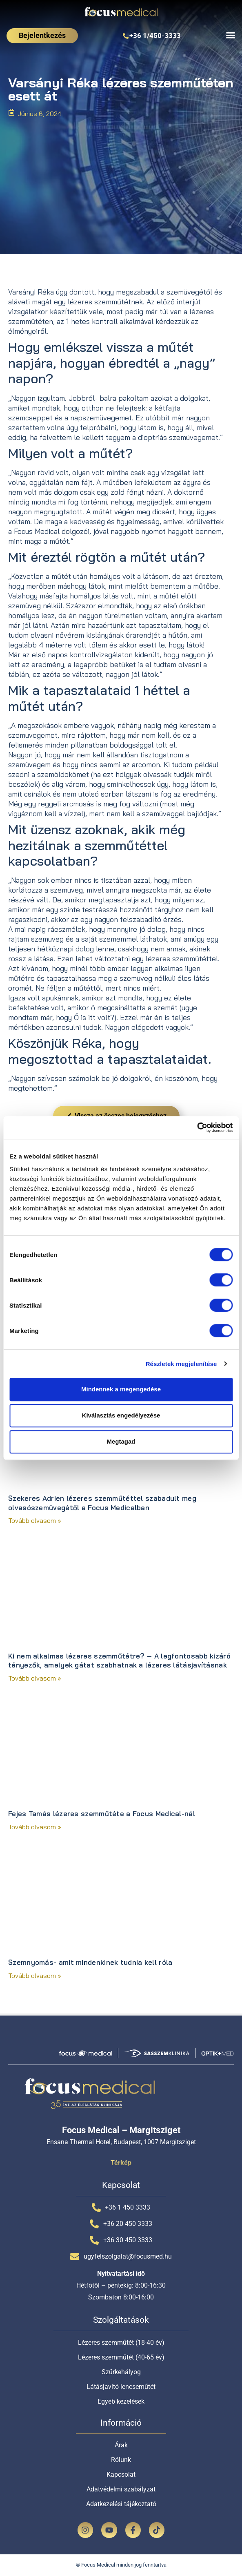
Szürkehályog (121, 2372)
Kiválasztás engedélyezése (121, 1415)
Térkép (121, 2163)
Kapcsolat (121, 2474)
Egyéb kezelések (121, 2401)
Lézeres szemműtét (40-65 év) (121, 2357)
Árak (121, 2445)
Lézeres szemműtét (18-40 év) (121, 2342)
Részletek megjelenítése (181, 1363)
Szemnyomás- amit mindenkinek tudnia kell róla (90, 1962)
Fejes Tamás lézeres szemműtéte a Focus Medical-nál (101, 1813)
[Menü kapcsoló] (230, 35)
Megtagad (121, 1441)
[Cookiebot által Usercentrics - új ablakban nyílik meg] (197, 1127)
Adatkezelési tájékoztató (121, 2504)
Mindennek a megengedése (121, 1389)
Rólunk (121, 2460)
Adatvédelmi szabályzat (121, 2489)
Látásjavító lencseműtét (121, 2387)
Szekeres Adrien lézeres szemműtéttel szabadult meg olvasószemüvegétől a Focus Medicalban (102, 1502)
